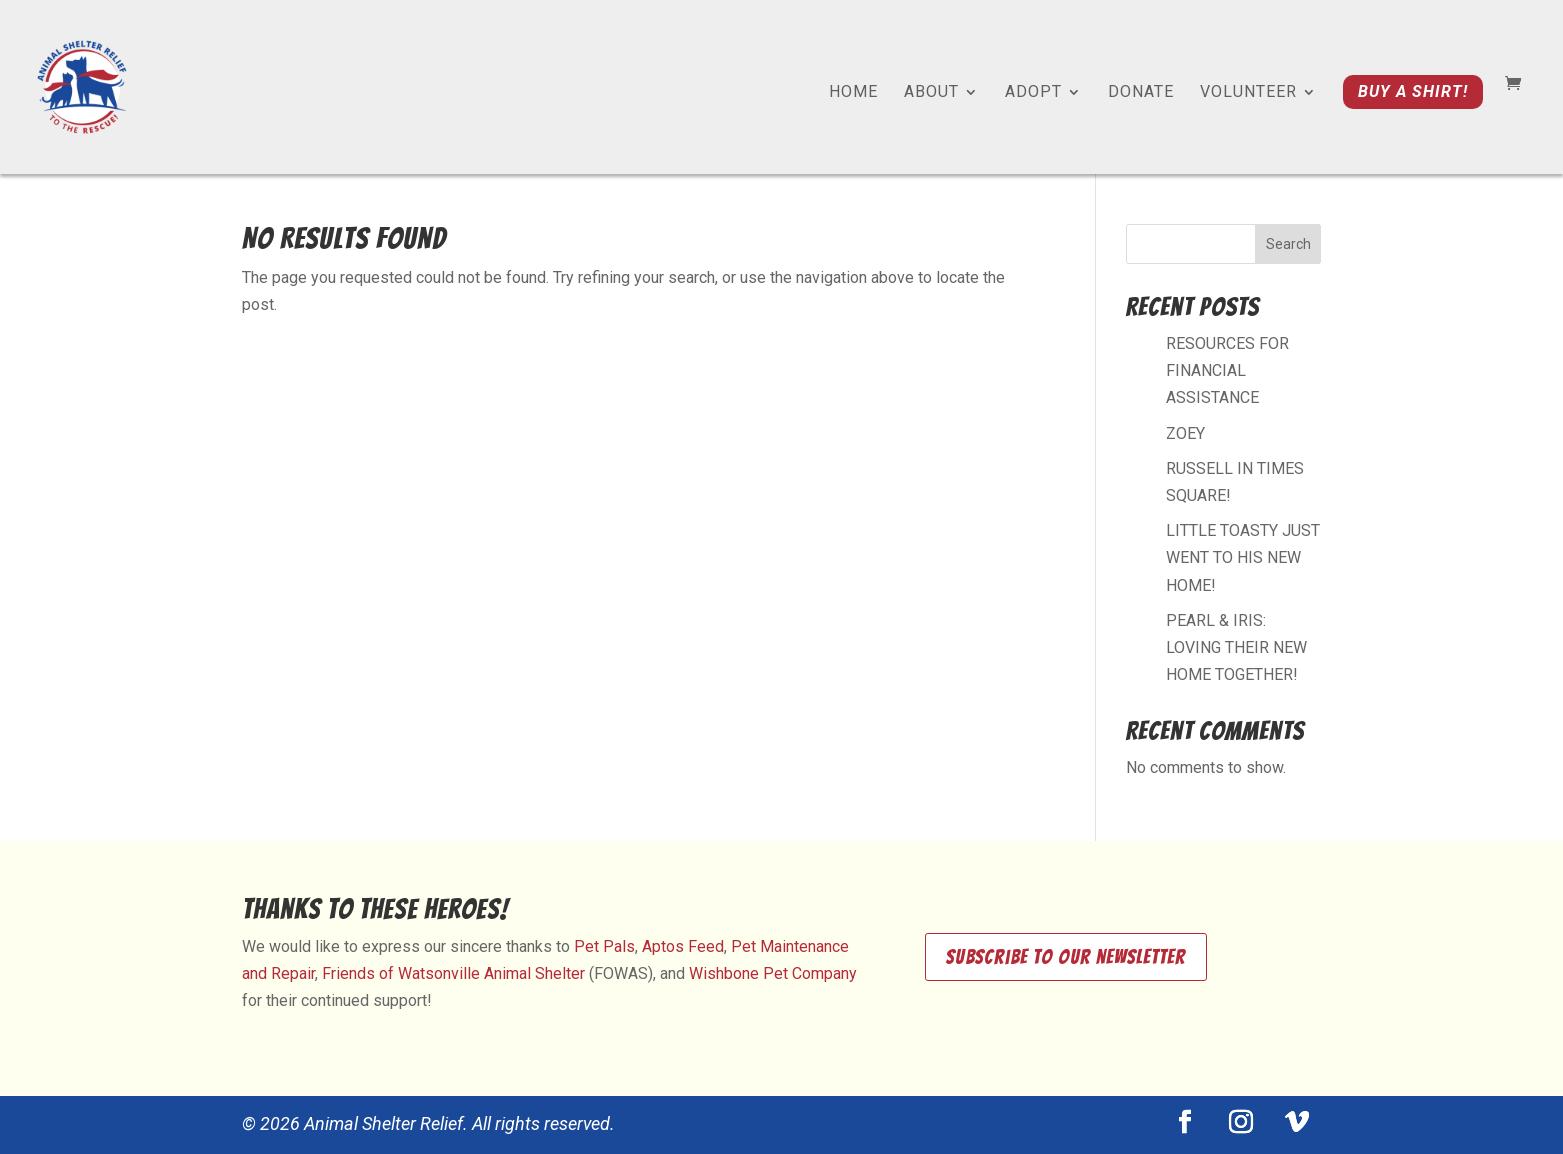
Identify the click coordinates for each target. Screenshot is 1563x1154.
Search (1288, 244)
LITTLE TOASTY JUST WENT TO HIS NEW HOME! (1243, 557)
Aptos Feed (683, 946)
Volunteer (1248, 93)
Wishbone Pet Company (773, 973)
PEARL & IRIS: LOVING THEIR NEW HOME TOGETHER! (1236, 647)
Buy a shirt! (1413, 91)
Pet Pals (604, 946)
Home (853, 93)
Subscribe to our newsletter (1066, 957)
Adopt (1033, 93)
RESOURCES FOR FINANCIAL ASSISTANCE (1227, 370)
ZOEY (1185, 433)
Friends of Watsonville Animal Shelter (453, 973)
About (931, 93)
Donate (1141, 93)
